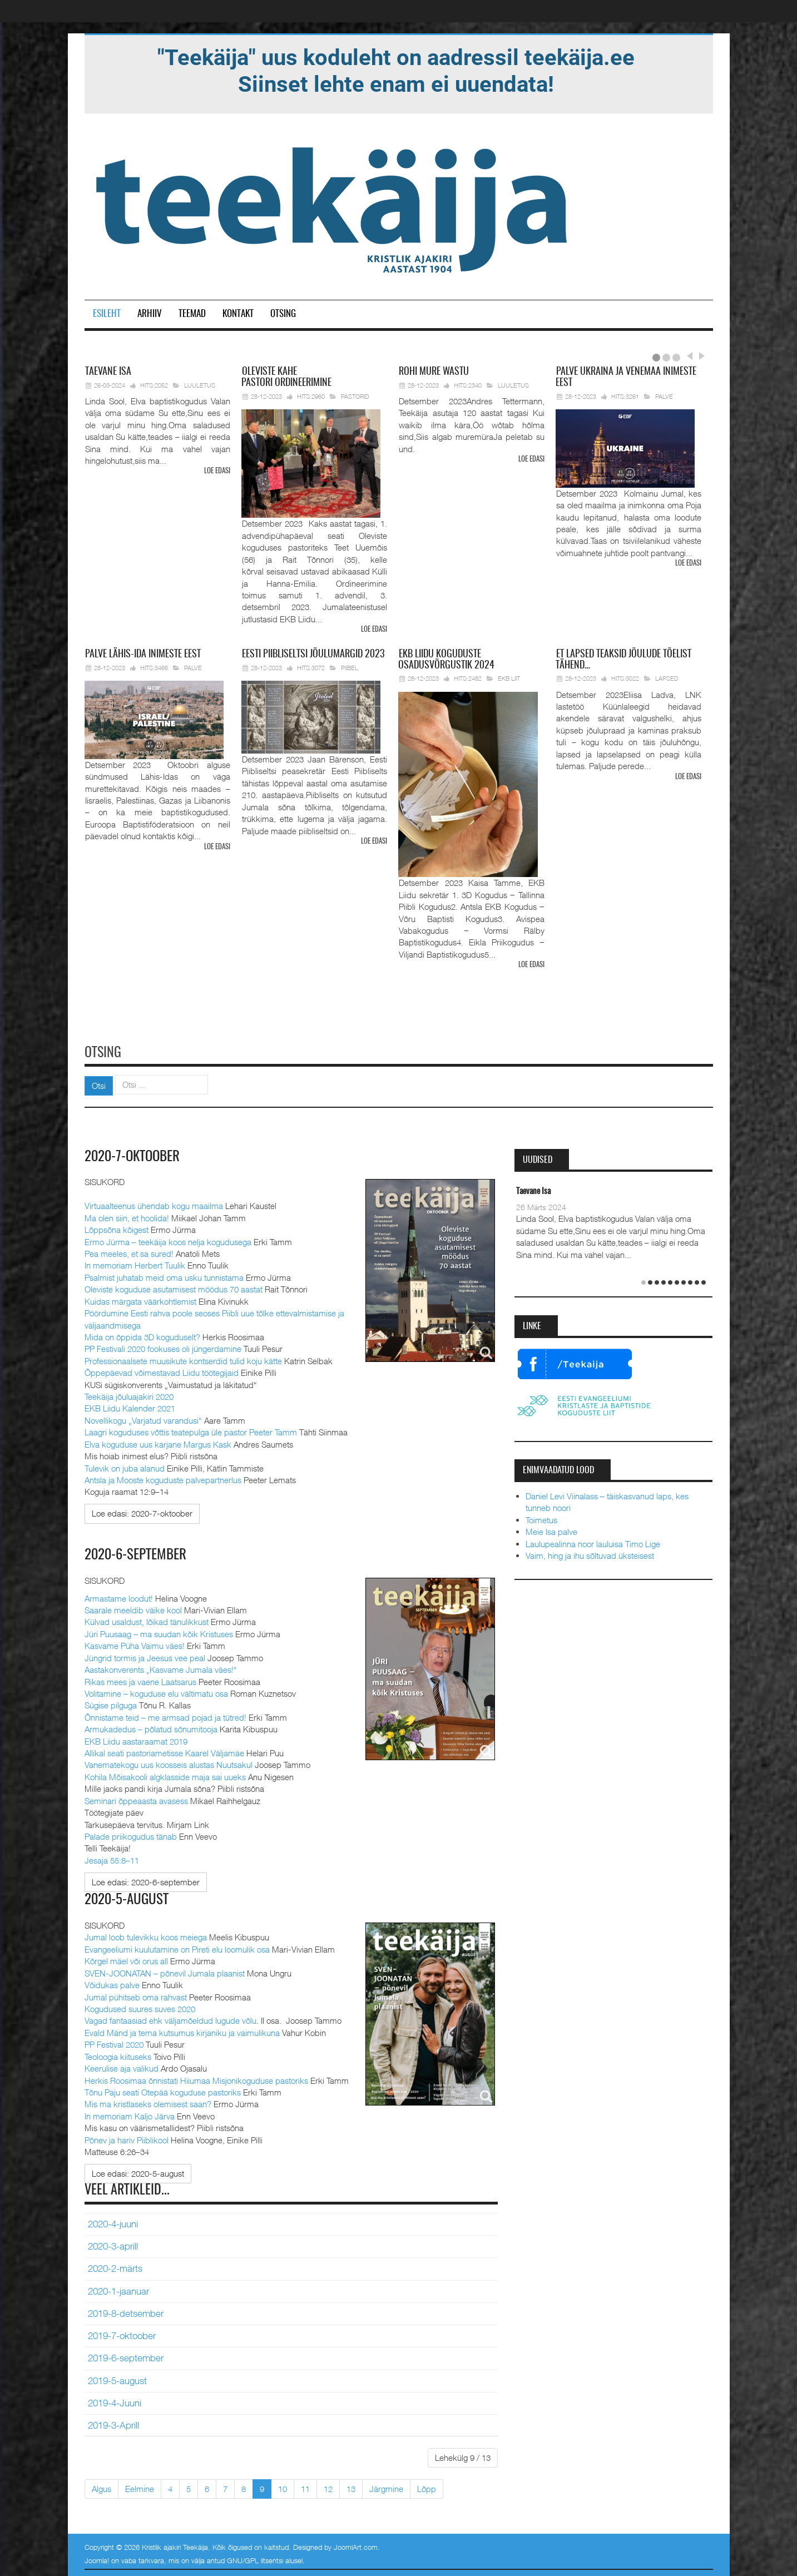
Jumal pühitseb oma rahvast (136, 1995)
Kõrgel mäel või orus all (126, 1959)
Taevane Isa (533, 1190)
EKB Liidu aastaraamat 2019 (136, 1739)
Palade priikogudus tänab (131, 1834)
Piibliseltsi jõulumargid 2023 (313, 654)
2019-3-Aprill (113, 2423)
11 (305, 2486)
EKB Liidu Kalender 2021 (130, 1406)
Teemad (192, 314)
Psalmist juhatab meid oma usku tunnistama (164, 1276)
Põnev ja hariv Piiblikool (127, 2138)
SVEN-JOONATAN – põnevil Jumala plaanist (165, 1971)
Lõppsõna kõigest (116, 1228)
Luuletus (199, 385)
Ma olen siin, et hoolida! (127, 1216)
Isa (108, 372)
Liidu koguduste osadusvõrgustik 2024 (446, 659)
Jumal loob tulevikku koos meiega (146, 1935)
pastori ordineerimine (286, 377)
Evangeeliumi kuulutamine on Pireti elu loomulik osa (177, 1947)
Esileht (107, 314)
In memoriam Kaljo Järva (130, 2114)
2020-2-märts (115, 2266)
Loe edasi (217, 471)
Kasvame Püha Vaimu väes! (135, 1644)
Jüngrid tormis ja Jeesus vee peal (145, 1656)
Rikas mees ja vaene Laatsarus (140, 1680)
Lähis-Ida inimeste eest (143, 654)
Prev (689, 355)
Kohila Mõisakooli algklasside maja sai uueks (165, 1775)
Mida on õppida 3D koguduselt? (142, 1335)
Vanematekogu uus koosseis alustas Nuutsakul (169, 1763)
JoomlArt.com (356, 2545)
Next (700, 355)
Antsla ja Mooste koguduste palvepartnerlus (163, 1478)
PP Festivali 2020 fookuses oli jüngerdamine (163, 1347)
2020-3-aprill (113, 2244)
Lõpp (426, 2486)
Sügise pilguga (111, 1703)
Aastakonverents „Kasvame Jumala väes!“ (161, 1668)
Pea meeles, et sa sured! (129, 1252)
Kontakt (238, 314)
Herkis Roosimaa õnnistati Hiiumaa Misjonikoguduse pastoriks (196, 2078)
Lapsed (667, 678)
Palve (664, 396)
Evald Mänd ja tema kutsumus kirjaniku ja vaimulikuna (182, 2030)
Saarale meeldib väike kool (133, 1608)
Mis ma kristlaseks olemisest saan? (148, 2102)
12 (328, 2486)
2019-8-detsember (126, 2311)
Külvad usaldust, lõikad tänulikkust (147, 1620)
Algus (101, 2486)
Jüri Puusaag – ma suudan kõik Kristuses (159, 1632)
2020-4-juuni (113, 2221)
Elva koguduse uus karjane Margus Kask (158, 1442)
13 (350, 2486)
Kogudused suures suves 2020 (140, 2007)
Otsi (99, 1084)
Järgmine (386, 2486)
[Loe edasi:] (142, 1512)
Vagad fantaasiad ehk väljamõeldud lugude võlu (170, 2019)
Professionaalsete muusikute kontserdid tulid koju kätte (183, 1359)
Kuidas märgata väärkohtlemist (140, 1299)
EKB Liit (509, 678)
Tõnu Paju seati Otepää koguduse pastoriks (163, 2090)
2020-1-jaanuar (118, 2289)
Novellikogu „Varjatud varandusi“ (143, 1419)
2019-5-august (117, 2378)
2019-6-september (126, 2356)
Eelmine (139, 2486)
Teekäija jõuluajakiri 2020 (129, 1395)
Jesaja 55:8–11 (112, 1858)
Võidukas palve (112, 1983)
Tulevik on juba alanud (125, 1466)
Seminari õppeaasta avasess (136, 1799)
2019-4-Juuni (114, 2400)
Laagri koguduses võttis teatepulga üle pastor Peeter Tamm (191, 1430)
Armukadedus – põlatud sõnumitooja (151, 1727)
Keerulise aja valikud (122, 2066)
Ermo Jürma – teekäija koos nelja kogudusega (168, 1240)
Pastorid (355, 396)
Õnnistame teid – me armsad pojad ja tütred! (165, 1715)
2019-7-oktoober (122, 2333)
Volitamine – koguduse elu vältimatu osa (156, 1691)
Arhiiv (149, 314)
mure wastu (434, 372)
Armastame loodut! (119, 1596)
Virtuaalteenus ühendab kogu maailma (154, 1204)
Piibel (349, 667)
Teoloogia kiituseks (118, 2054)
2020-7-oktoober (135, 1155)
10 (282, 2486)
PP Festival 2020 (114, 2042)
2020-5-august (128, 1898)
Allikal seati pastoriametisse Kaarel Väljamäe (164, 1751)
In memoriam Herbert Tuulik (135, 1264)
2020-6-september (138, 1552)
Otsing (283, 314)
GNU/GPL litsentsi (255, 2558)
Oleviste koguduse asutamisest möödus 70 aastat (174, 1287)
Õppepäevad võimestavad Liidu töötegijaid (162, 1371)
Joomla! (97, 2558)
